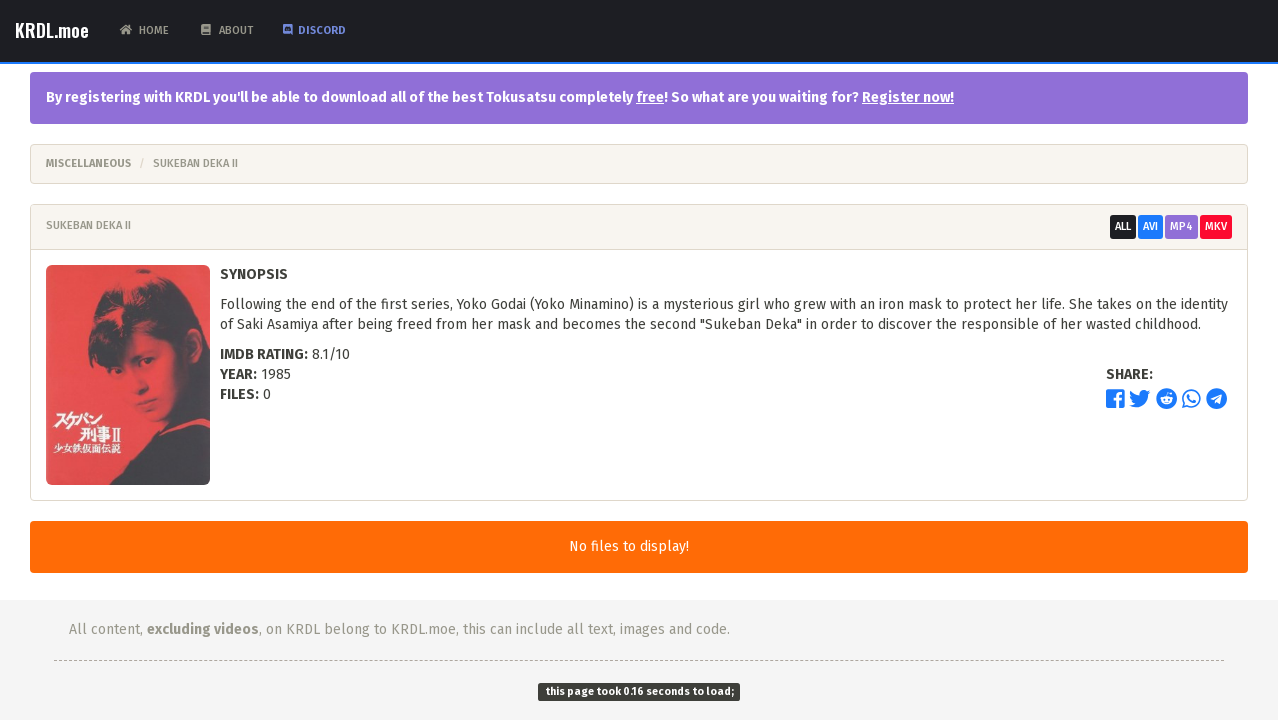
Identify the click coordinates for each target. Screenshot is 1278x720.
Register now (906, 97)
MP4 (1181, 226)
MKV (1216, 226)
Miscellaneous (88, 163)
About (226, 30)
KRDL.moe (52, 30)
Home (144, 30)
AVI (1150, 226)
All (1123, 226)
